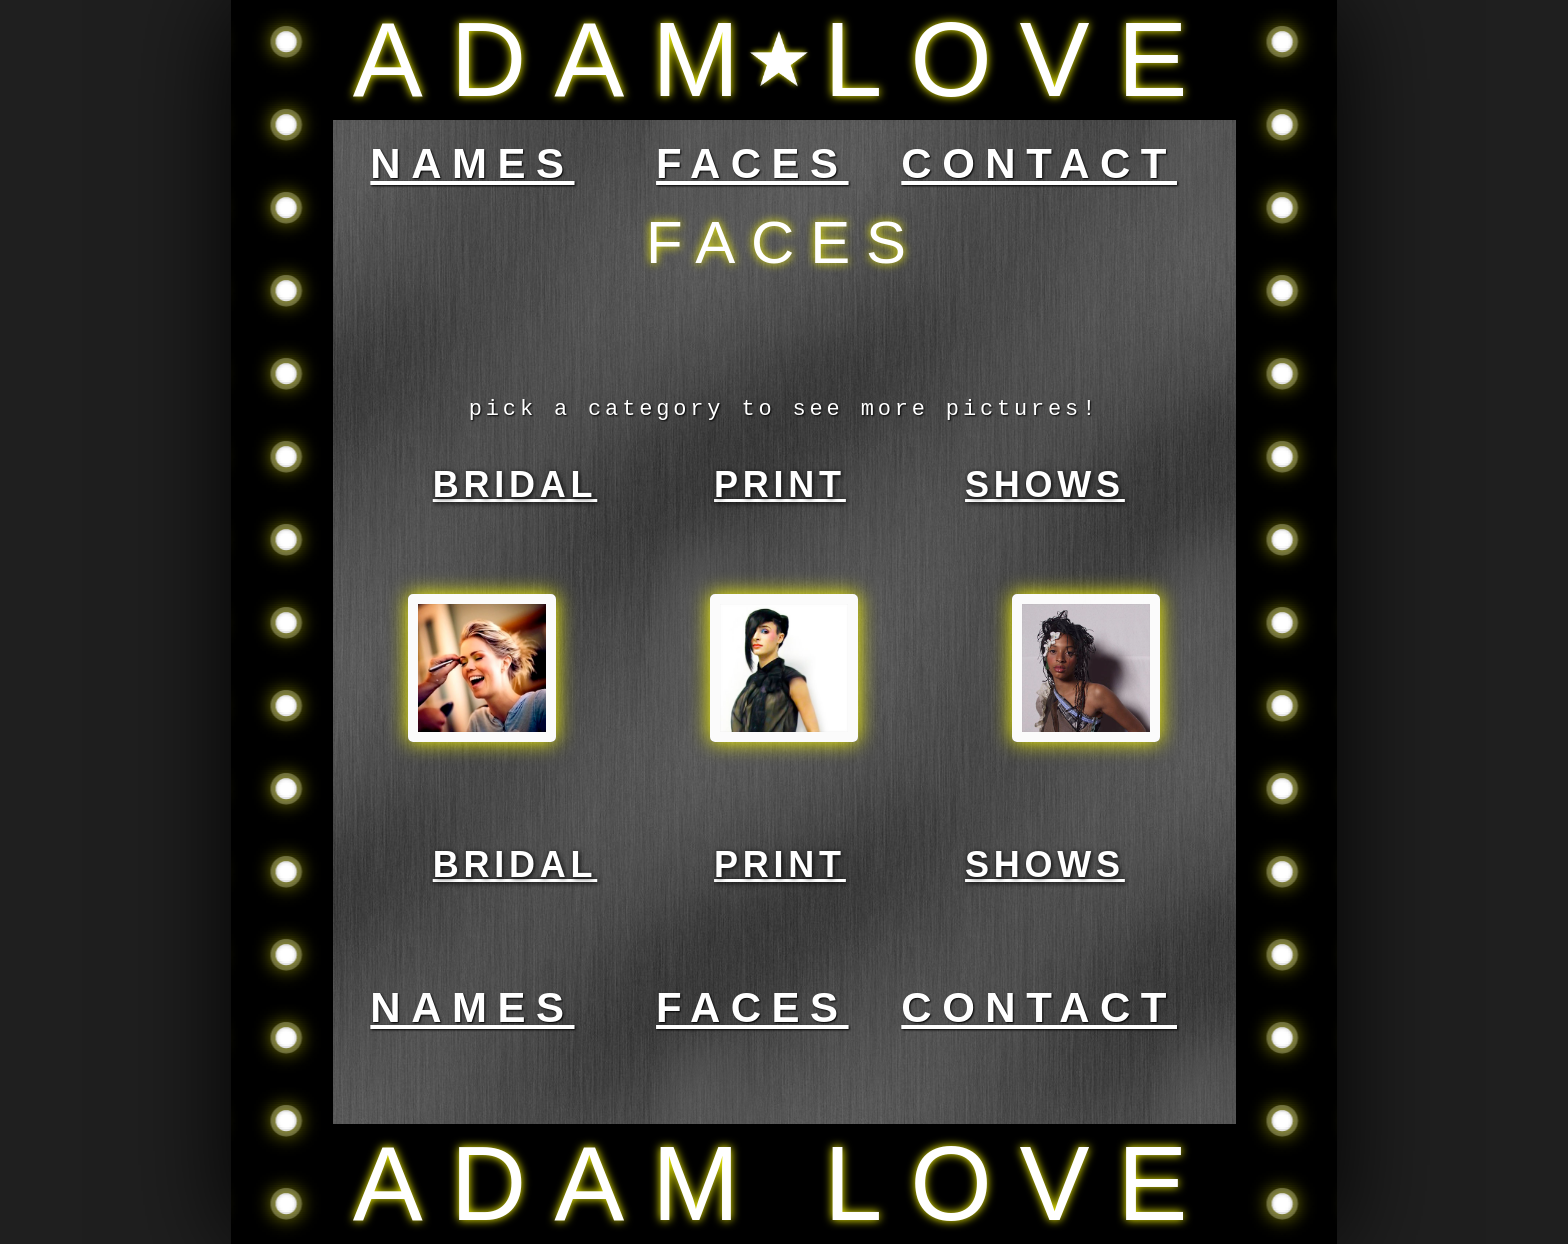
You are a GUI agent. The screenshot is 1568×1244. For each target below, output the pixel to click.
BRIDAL (515, 484)
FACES (752, 163)
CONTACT (1039, 163)
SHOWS (1045, 484)
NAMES (472, 163)
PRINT (780, 484)
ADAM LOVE (784, 59)
